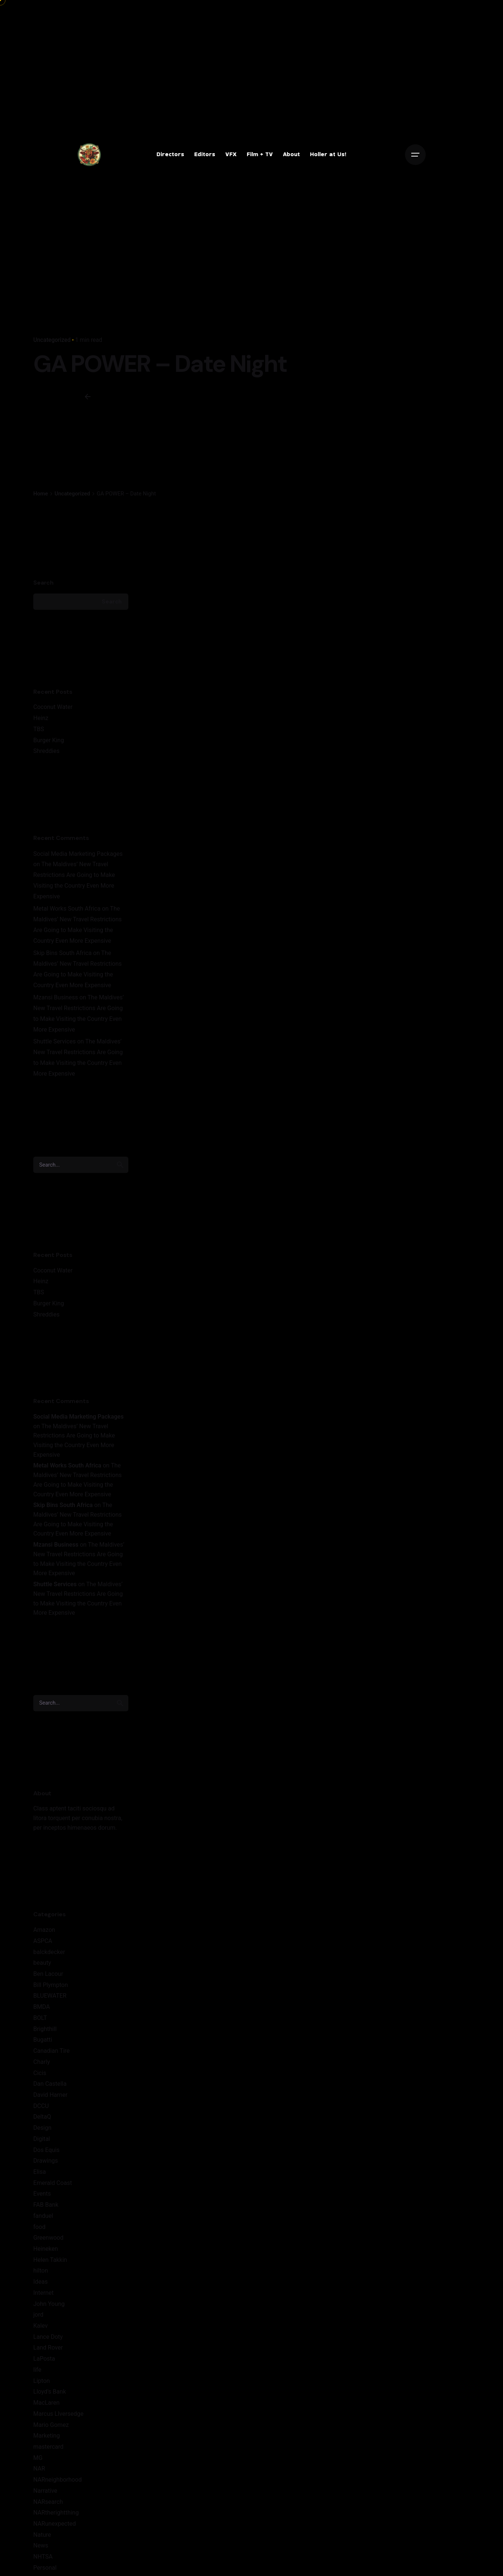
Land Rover (48, 2347)
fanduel (43, 2215)
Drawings (45, 2160)
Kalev (40, 2325)
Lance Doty (48, 2336)
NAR (39, 2468)
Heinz (40, 718)
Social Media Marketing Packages (78, 853)
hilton (40, 2270)
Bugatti (42, 2039)
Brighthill (45, 2028)
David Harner (50, 2094)
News (40, 2545)
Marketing (46, 2435)
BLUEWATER (50, 1995)
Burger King (48, 740)
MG (38, 2457)
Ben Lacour (48, 1973)
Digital (41, 2138)
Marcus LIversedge (58, 2413)
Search (43, 582)
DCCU (41, 2105)
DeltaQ (42, 2116)
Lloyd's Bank (49, 2391)
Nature (42, 2534)
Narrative (45, 2490)
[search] (120, 1165)
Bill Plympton (50, 1984)
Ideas (40, 2281)
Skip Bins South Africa (62, 952)
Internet (43, 2292)
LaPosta (44, 2358)
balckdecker (49, 1951)
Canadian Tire (51, 2050)
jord (38, 2314)
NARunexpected (54, 2523)
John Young (49, 2303)
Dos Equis (46, 2149)
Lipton (41, 2380)
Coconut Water (52, 706)
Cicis (39, 2072)
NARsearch (48, 2501)
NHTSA (43, 2556)
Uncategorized (52, 340)
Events (42, 2193)
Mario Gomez (51, 2424)
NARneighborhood (57, 2479)
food (39, 2226)
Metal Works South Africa (67, 908)
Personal (45, 2567)
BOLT (40, 2017)
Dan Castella (50, 2083)
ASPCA (42, 1940)
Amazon (44, 1929)
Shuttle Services (54, 1041)
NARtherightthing (56, 2512)
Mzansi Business (55, 997)
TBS (38, 729)
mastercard (48, 2446)
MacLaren (46, 2402)
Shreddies (46, 750)
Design (42, 2127)
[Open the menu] (415, 154)
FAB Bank (45, 2204)
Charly (41, 2061)
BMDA (41, 2006)
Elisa (39, 2171)
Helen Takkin (50, 2259)
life (37, 2369)
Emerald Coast (52, 2182)
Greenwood (48, 2237)
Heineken (45, 2248)
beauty (42, 1962)
